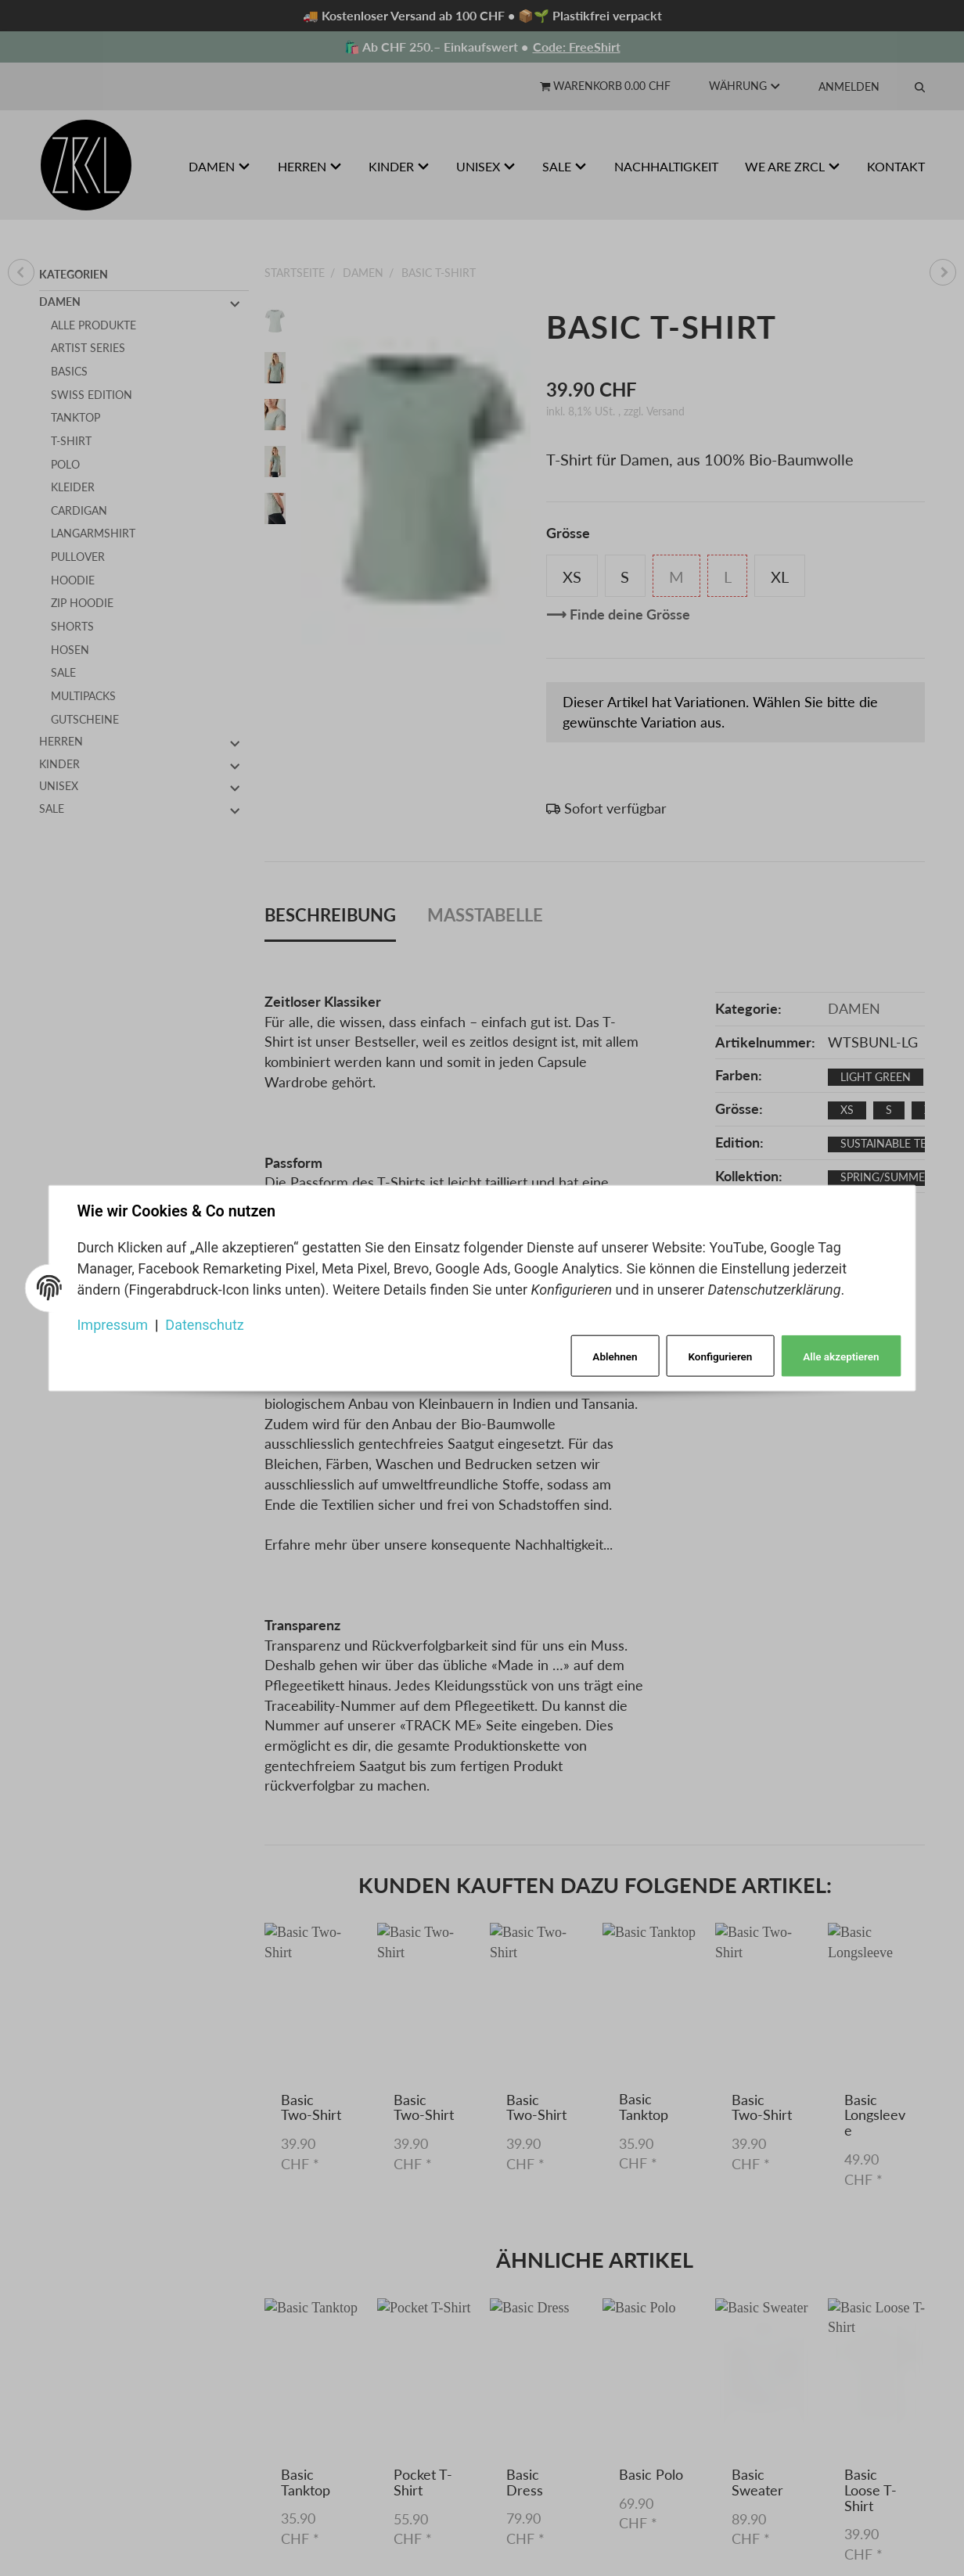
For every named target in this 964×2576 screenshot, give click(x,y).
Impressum (113, 1325)
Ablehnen (614, 1355)
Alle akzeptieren (841, 1355)
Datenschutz (205, 1325)
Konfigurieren (720, 1355)
